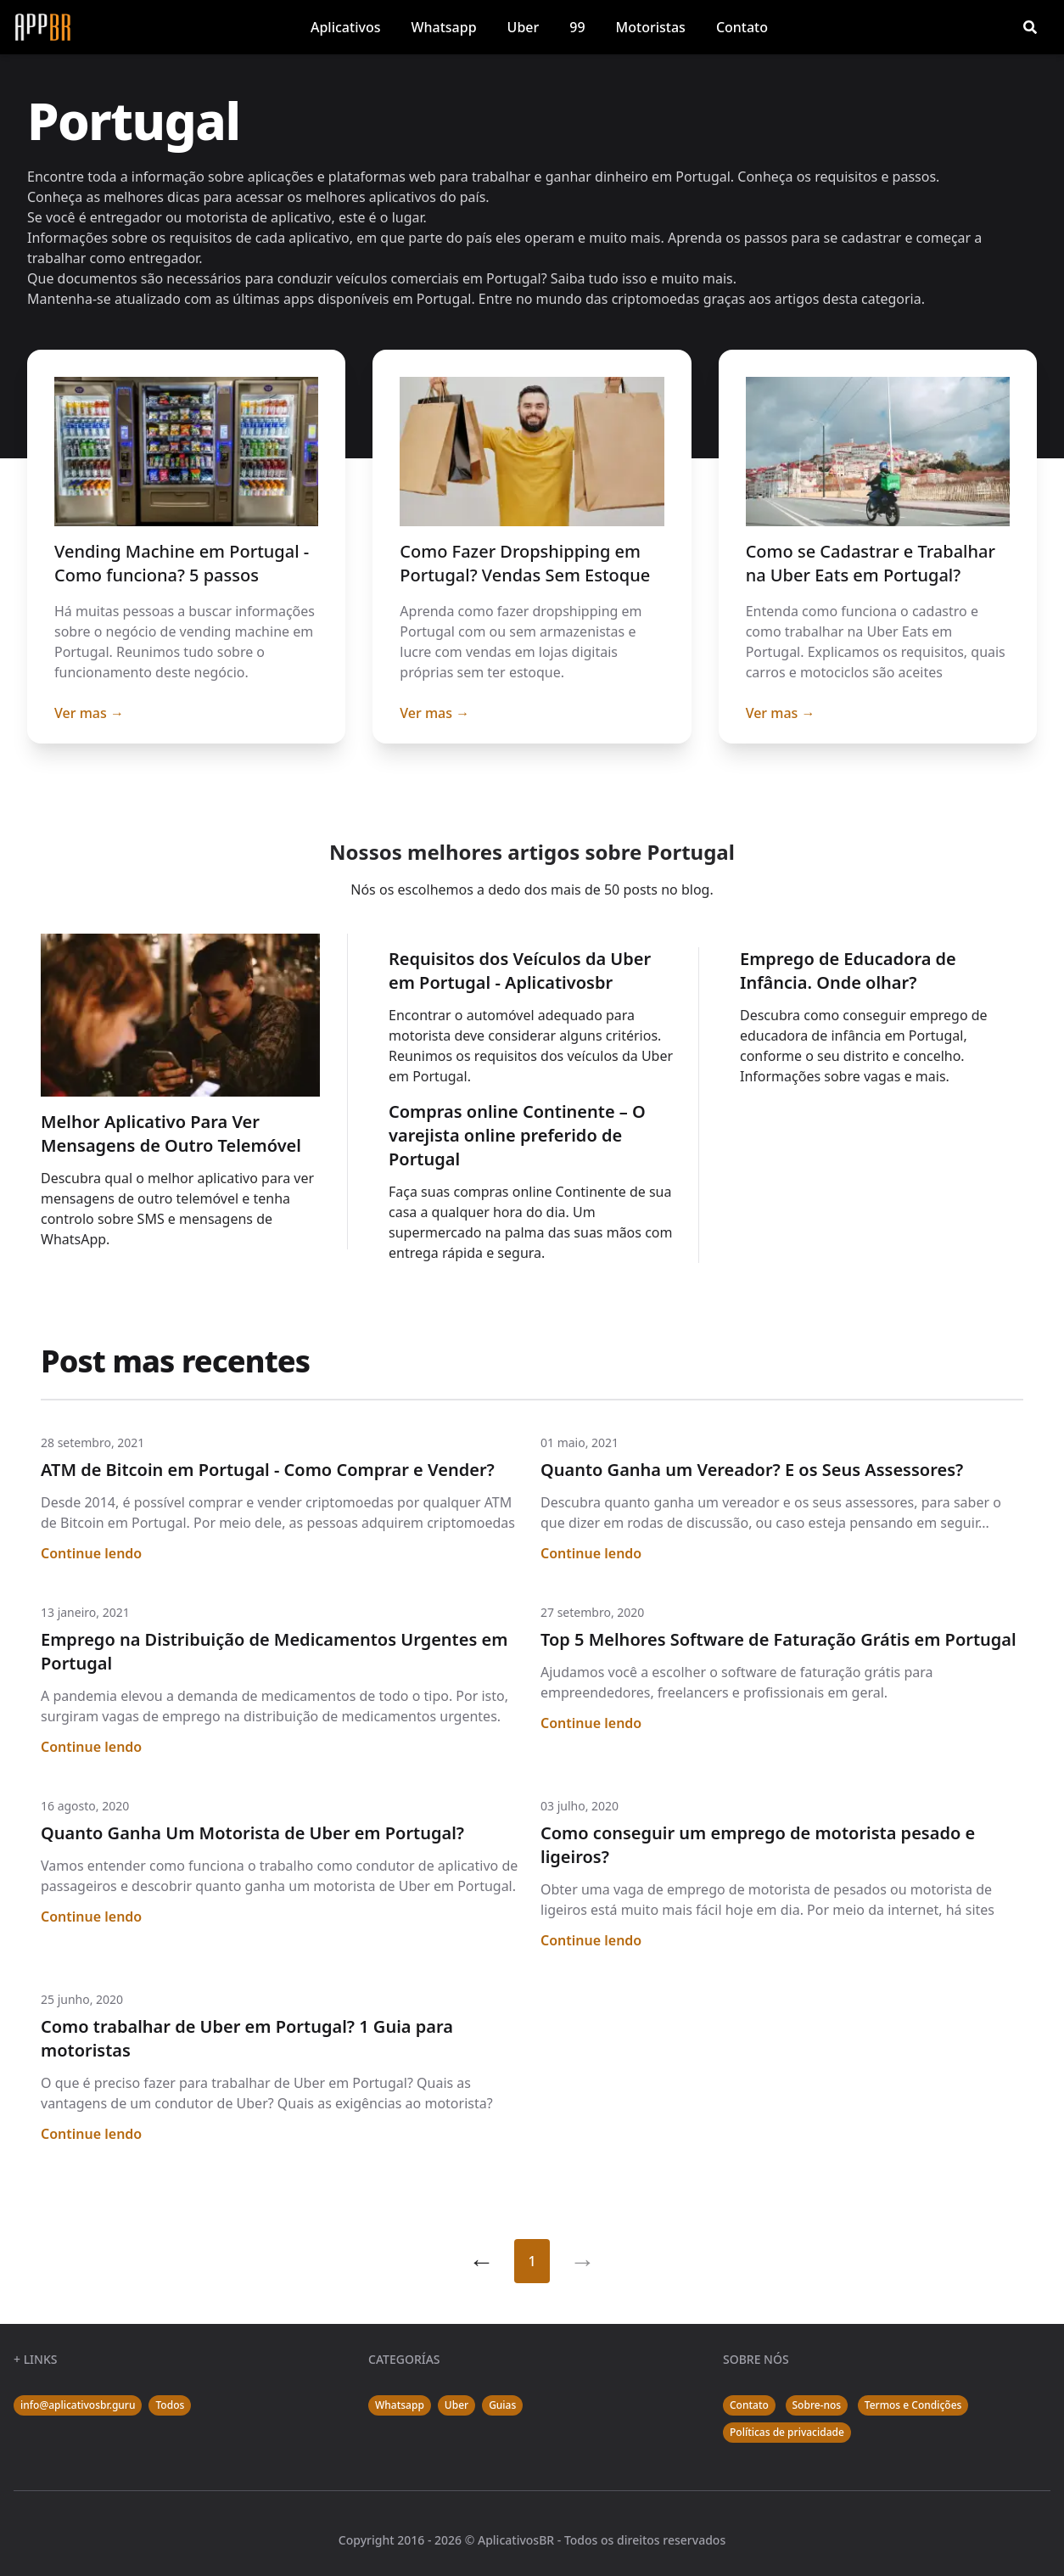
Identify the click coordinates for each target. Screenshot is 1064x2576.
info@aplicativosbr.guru (77, 2405)
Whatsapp (443, 27)
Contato (742, 27)
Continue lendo (91, 1553)
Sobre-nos (817, 2405)
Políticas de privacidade (787, 2432)
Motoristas (651, 27)
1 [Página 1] (531, 2261)
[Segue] (583, 2261)
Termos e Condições (913, 2405)
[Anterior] (481, 2261)
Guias (502, 2405)
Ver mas (89, 713)
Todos (169, 2405)
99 (577, 27)
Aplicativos (345, 27)
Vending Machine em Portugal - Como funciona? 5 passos (181, 563)
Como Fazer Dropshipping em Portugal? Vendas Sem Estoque (525, 563)
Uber (523, 27)
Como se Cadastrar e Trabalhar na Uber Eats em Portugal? (870, 563)
